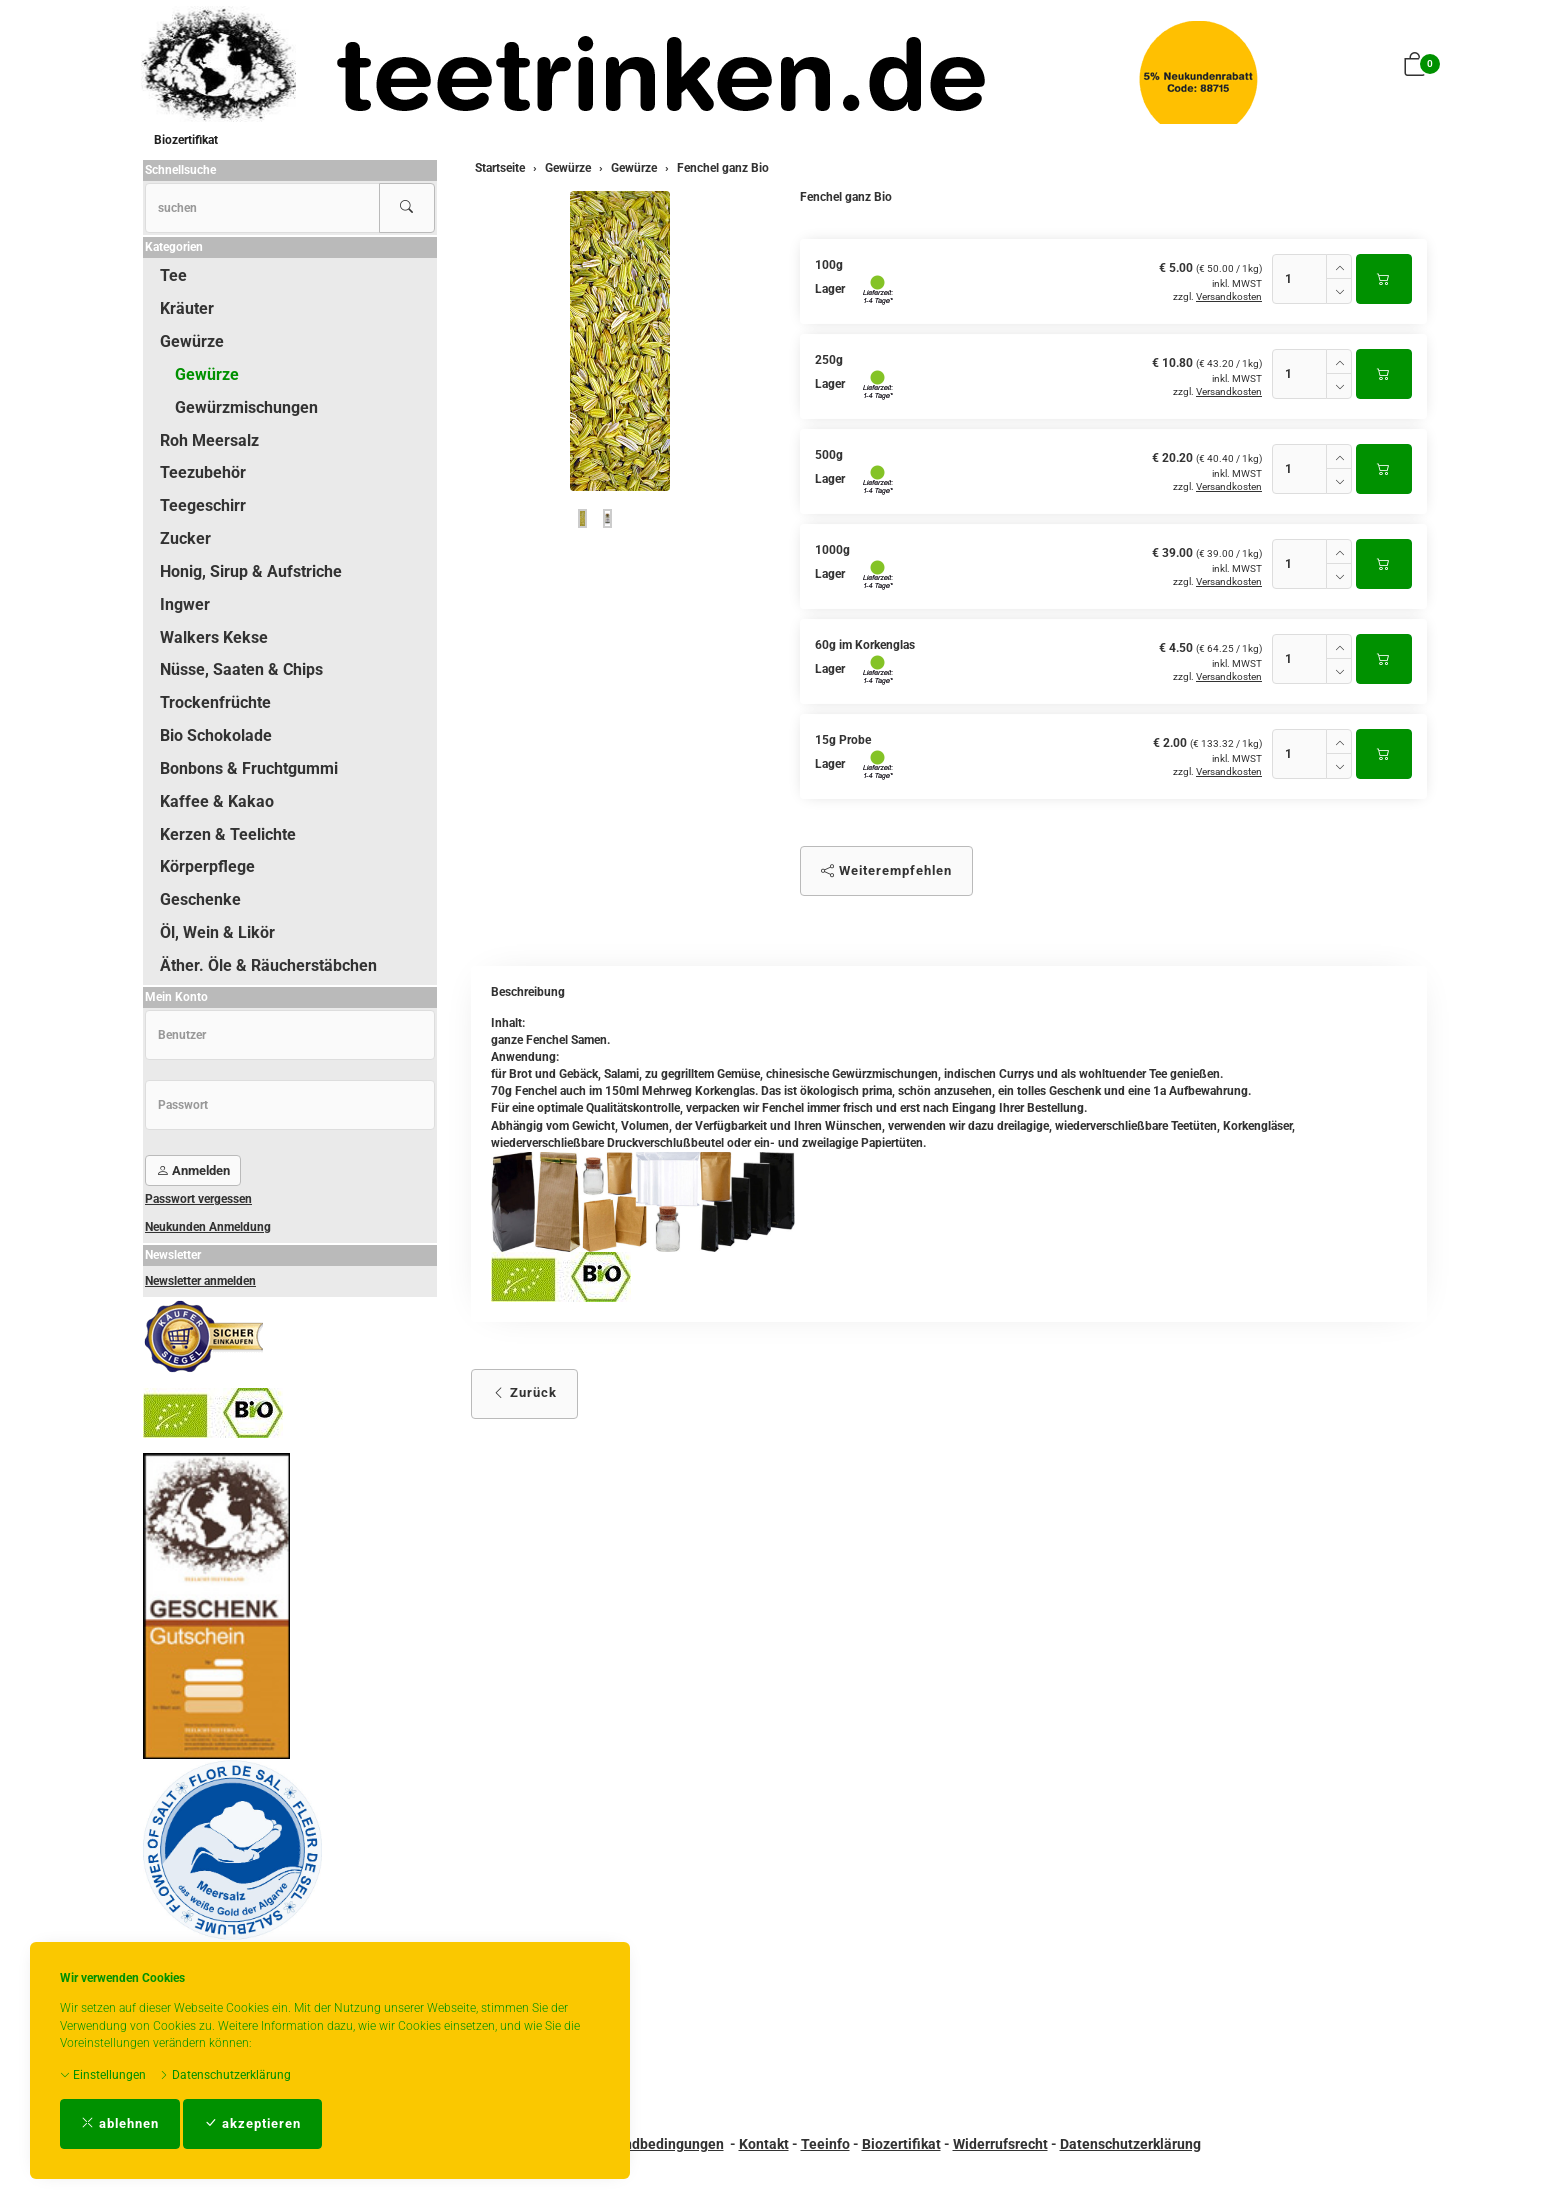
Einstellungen (103, 2075)
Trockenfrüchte (215, 702)
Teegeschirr (203, 505)
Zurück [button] (524, 1392)
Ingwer (185, 604)
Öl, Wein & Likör (217, 932)
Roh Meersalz (209, 440)
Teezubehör (203, 472)
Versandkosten (1229, 296)
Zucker (185, 538)
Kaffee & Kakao (217, 801)
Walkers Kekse (214, 637)
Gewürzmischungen (246, 407)
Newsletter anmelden (200, 1281)
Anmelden (193, 1170)
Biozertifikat (186, 140)
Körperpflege (207, 866)
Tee (173, 275)
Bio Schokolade (216, 735)
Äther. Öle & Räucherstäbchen (268, 965)
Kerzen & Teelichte (228, 834)
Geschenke (200, 899)
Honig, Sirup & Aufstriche (251, 571)
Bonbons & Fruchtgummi (249, 768)
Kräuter (187, 308)
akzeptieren (252, 2123)
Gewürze (192, 341)
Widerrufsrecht (1000, 2144)
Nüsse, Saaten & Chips (241, 669)
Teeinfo (825, 2144)
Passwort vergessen (198, 1199)
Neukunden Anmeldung (208, 1227)
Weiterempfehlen (886, 870)
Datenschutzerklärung (225, 2075)
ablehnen (120, 2123)
